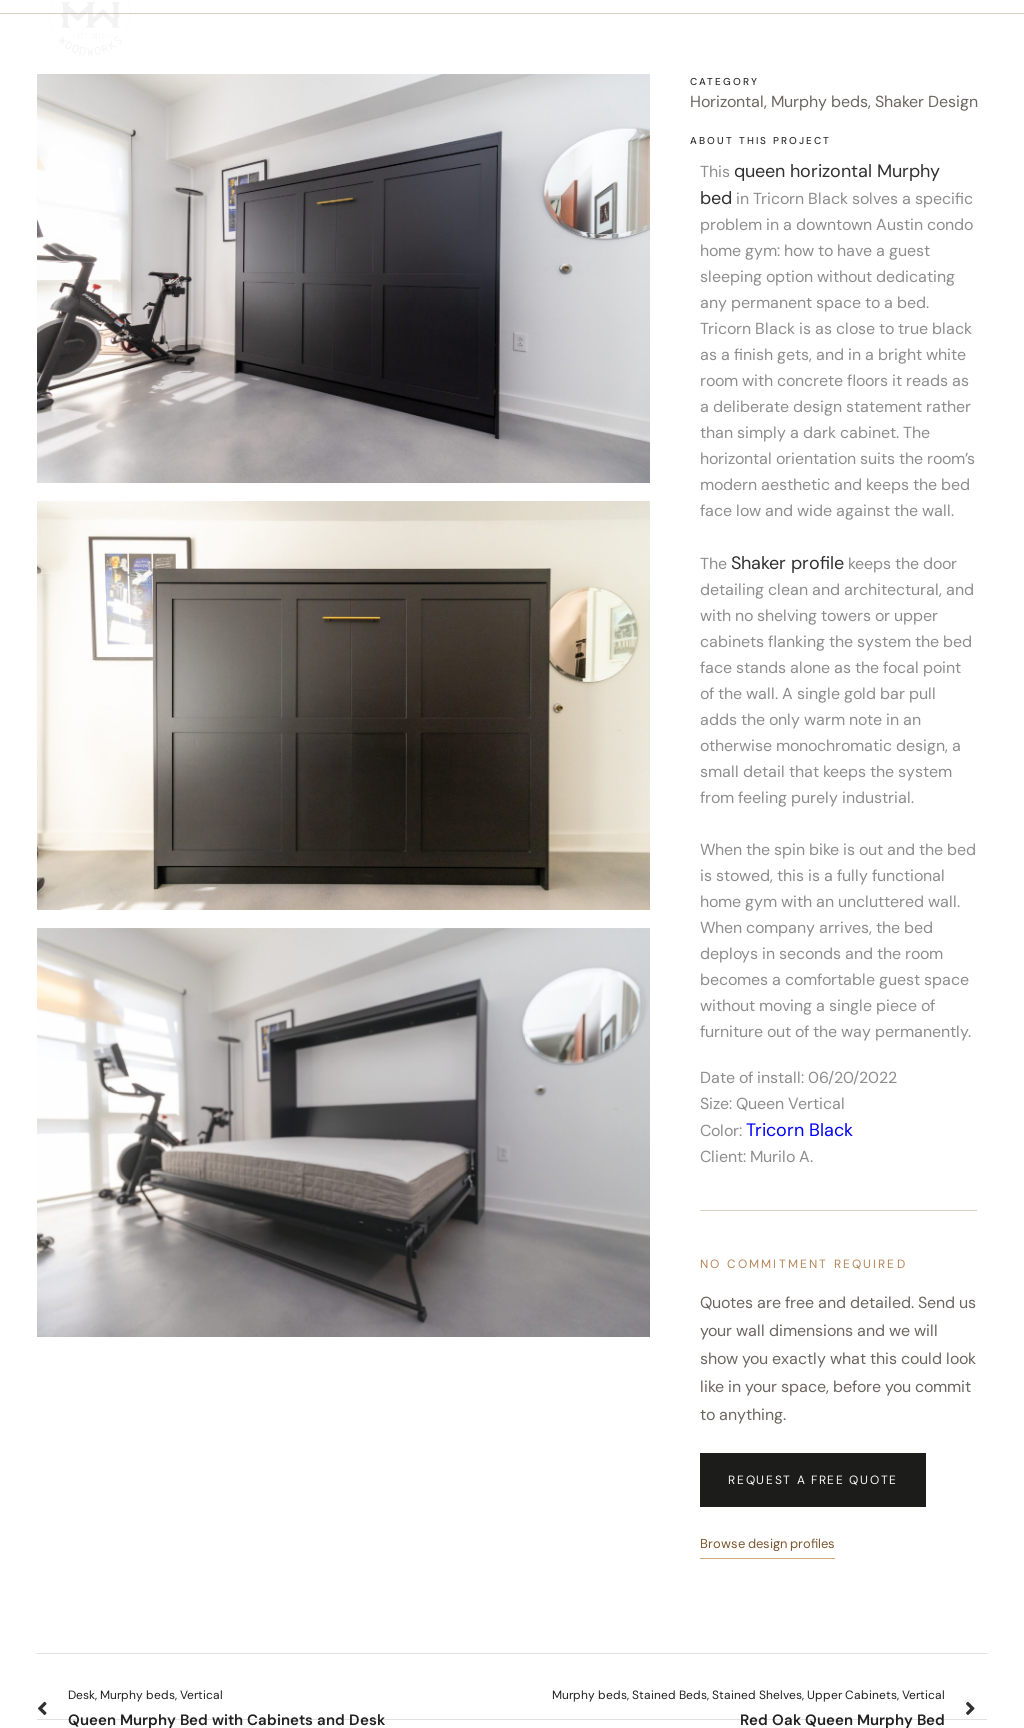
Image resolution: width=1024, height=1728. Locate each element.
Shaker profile (787, 563)
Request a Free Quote (813, 1480)
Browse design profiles (767, 1543)
